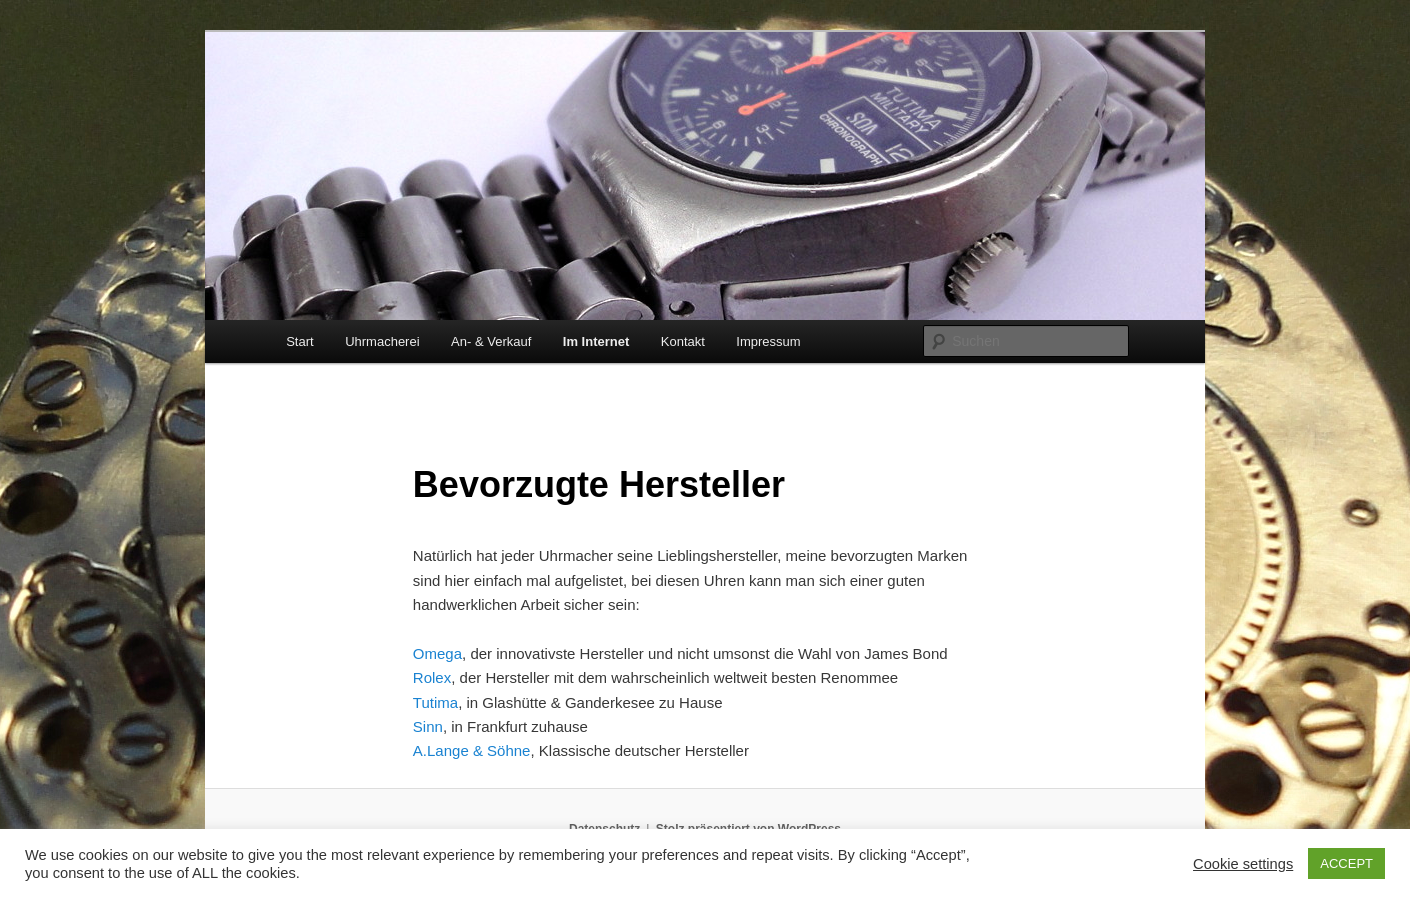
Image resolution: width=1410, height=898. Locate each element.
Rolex (432, 677)
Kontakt (683, 341)
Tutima (435, 702)
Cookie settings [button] (1243, 864)
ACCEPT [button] (1346, 863)
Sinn (428, 726)
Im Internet (596, 341)
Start (299, 341)
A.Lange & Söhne (472, 750)
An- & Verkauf (491, 341)
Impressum (768, 341)
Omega (437, 653)
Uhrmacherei (382, 341)
